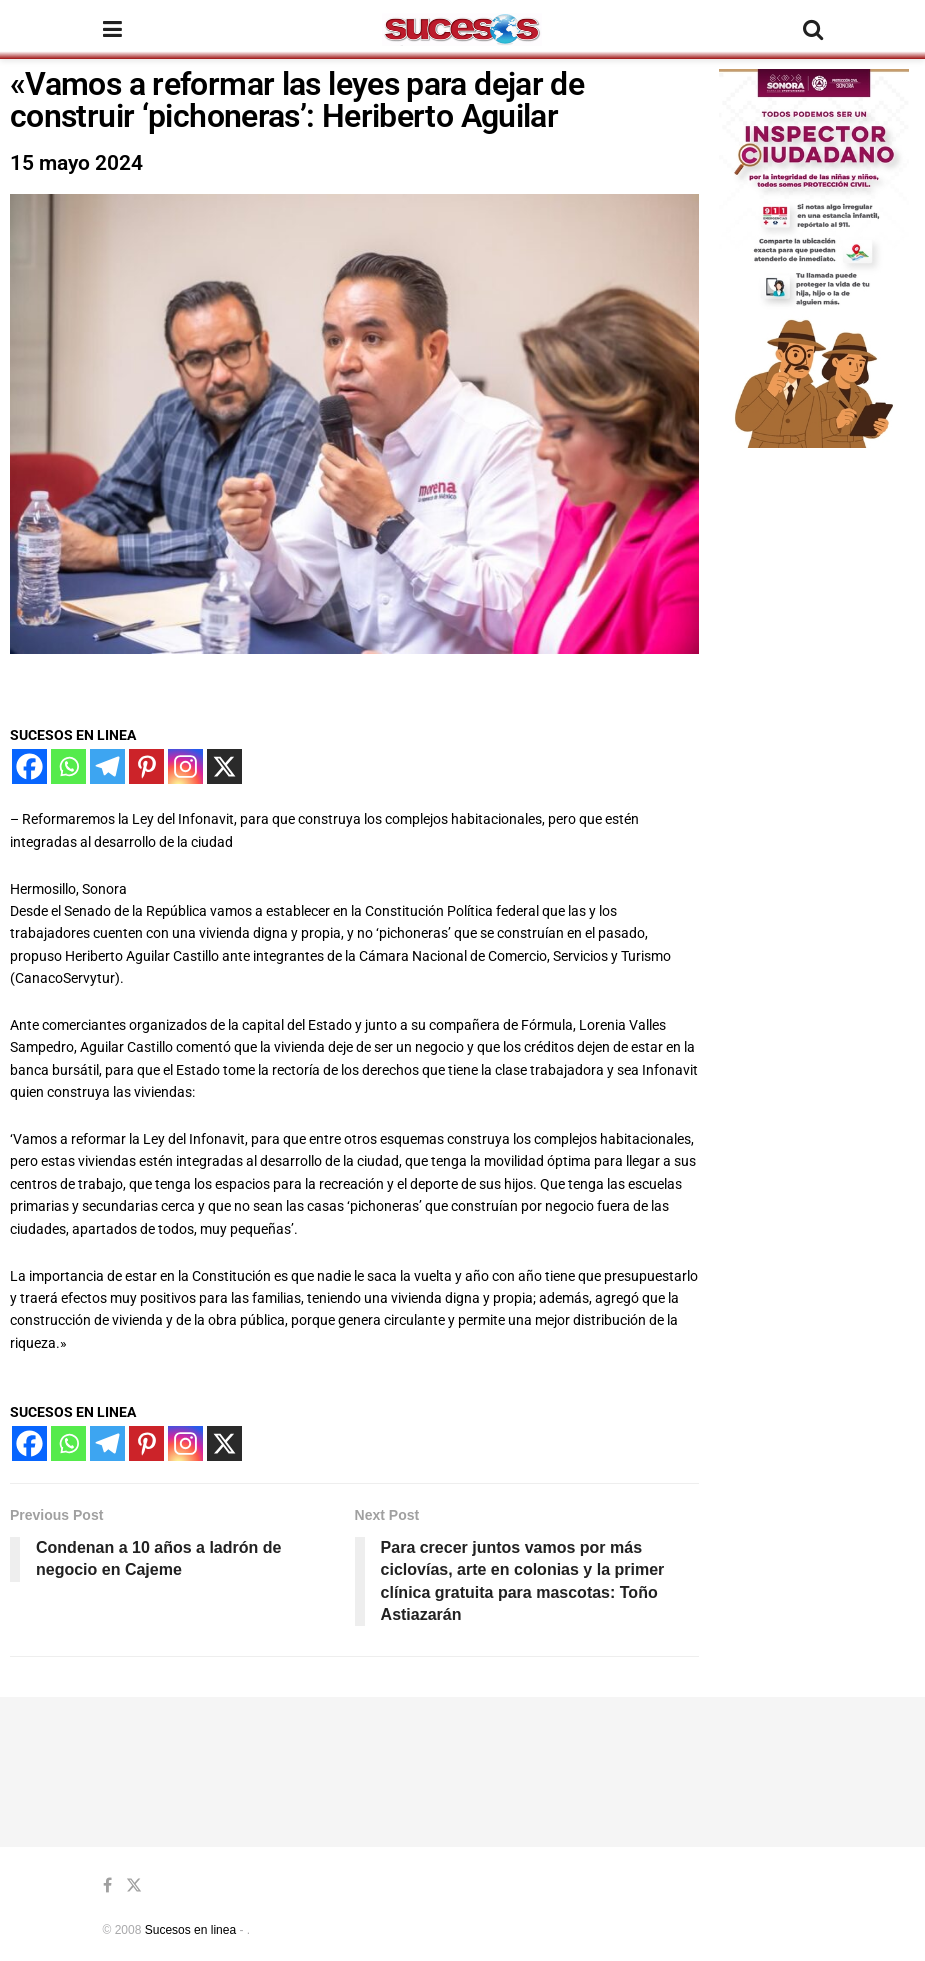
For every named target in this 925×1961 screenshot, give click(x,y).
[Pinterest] (146, 766)
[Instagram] (185, 766)
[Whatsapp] (68, 766)
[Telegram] (107, 766)
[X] (224, 766)
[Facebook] (29, 766)
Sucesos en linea (190, 1930)
